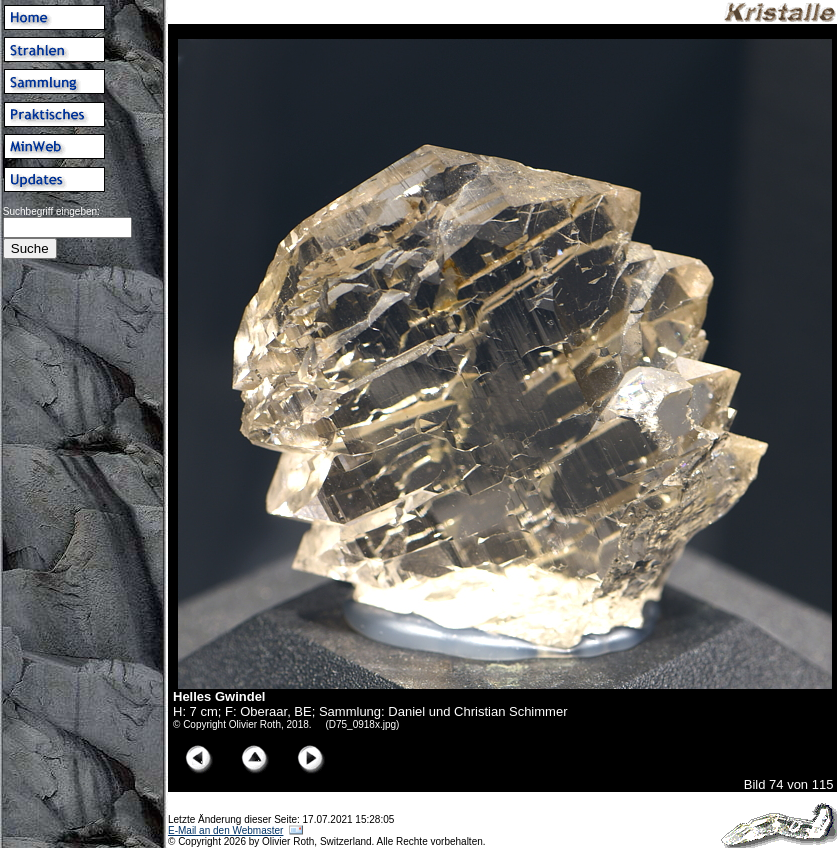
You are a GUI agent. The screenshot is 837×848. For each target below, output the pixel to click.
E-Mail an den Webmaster (225, 830)
